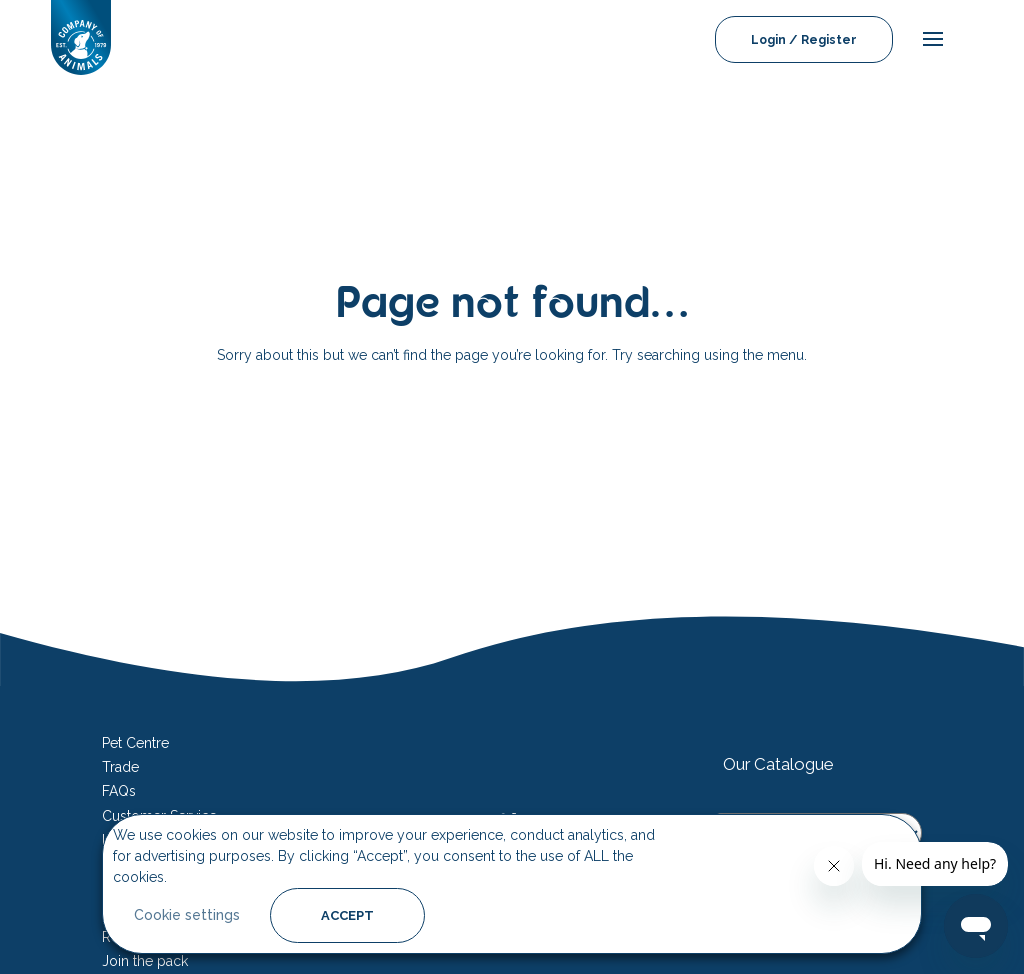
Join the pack (145, 961)
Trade (120, 767)
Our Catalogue (778, 764)
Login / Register (804, 39)
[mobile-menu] (928, 39)
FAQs (119, 791)
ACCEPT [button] (347, 915)
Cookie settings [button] (187, 915)
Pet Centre (135, 743)
